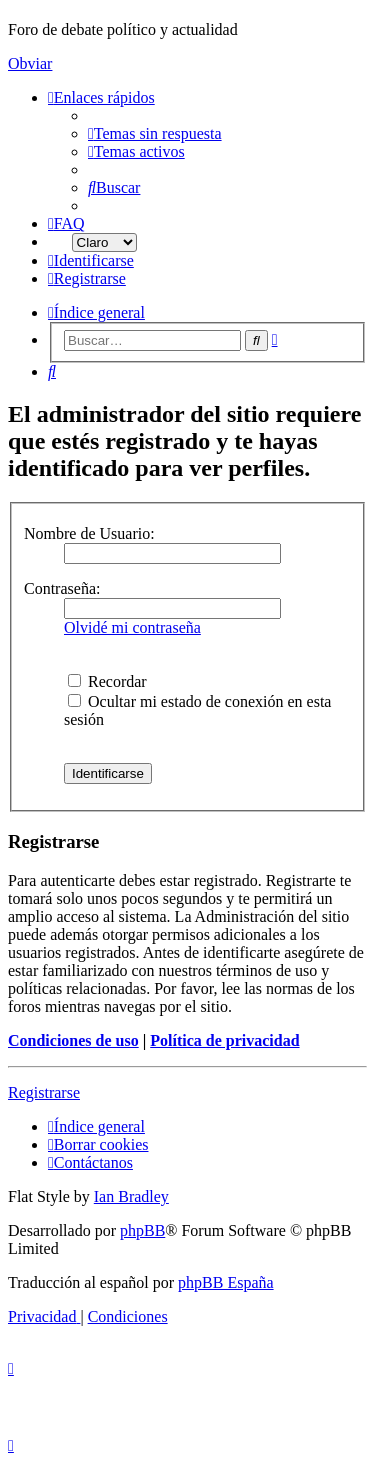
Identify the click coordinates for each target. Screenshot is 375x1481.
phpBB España (226, 1282)
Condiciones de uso (73, 1040)
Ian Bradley (131, 1196)
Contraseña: (62, 588)
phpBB (142, 1230)
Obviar (30, 63)
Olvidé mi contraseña (132, 627)
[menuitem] (155, 133)
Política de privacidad (224, 1040)
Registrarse (44, 1092)
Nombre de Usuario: (89, 533)
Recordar (107, 681)
